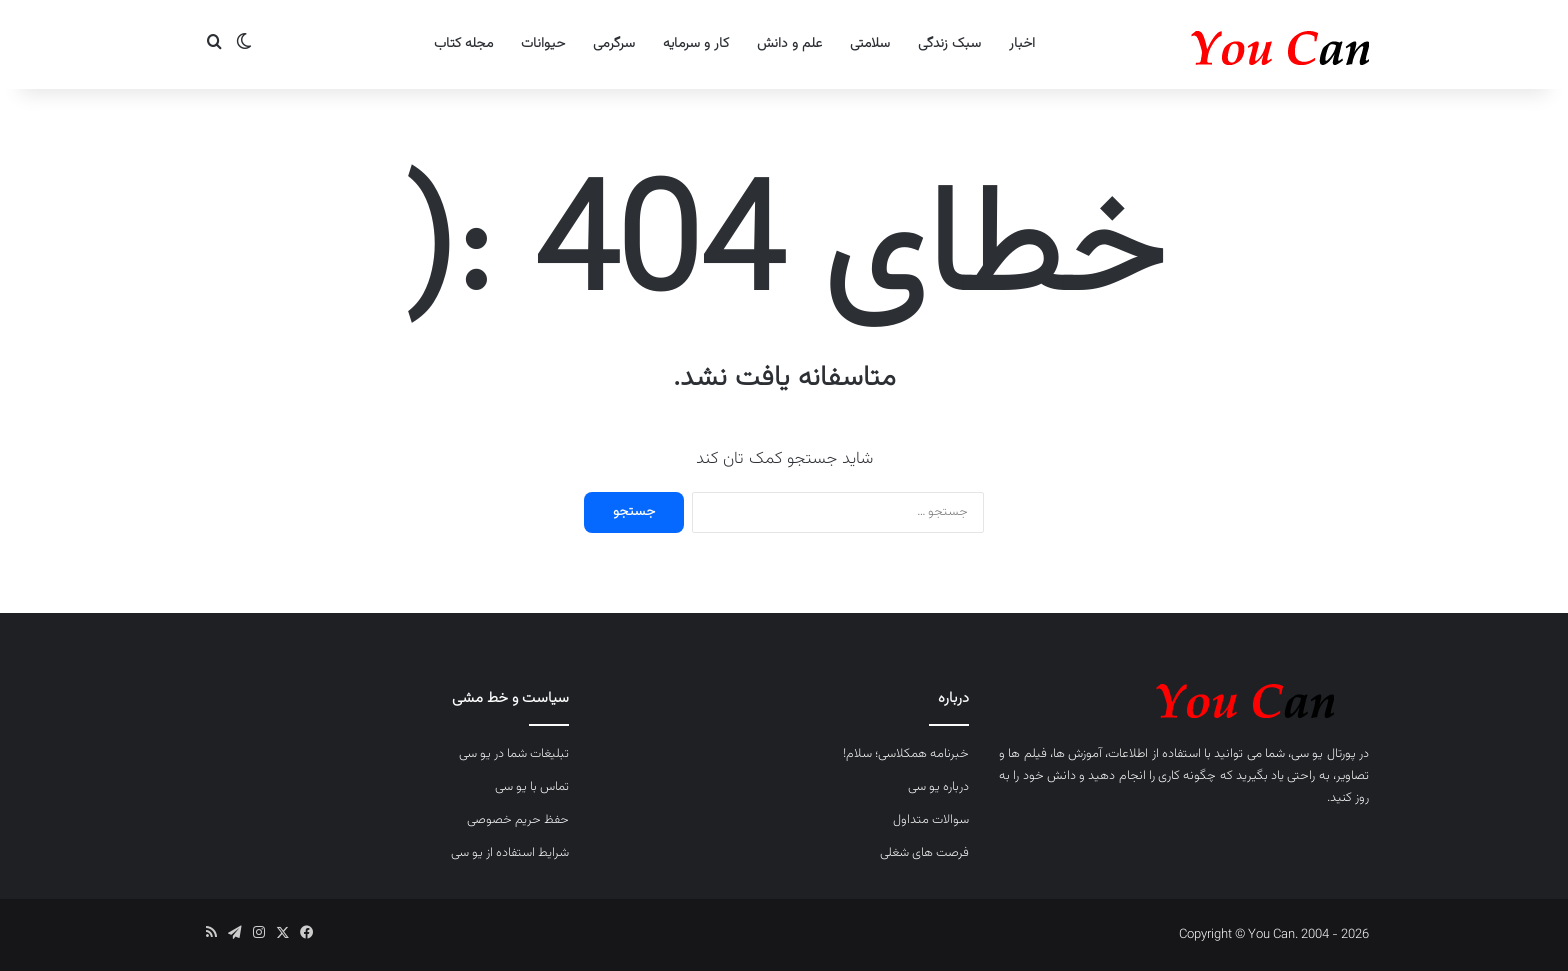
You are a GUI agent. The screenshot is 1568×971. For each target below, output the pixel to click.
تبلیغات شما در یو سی (514, 754)
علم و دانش (789, 44)
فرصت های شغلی (924, 853)
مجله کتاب (463, 44)
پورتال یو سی (1323, 754)
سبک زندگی (949, 44)
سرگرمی (614, 44)
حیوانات (543, 44)
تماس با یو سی (532, 787)
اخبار (1022, 44)
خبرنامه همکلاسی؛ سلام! (906, 754)
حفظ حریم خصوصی (518, 820)
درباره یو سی (938, 787)
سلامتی (870, 44)
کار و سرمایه (696, 44)
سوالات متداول (931, 820)
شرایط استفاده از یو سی (510, 853)
